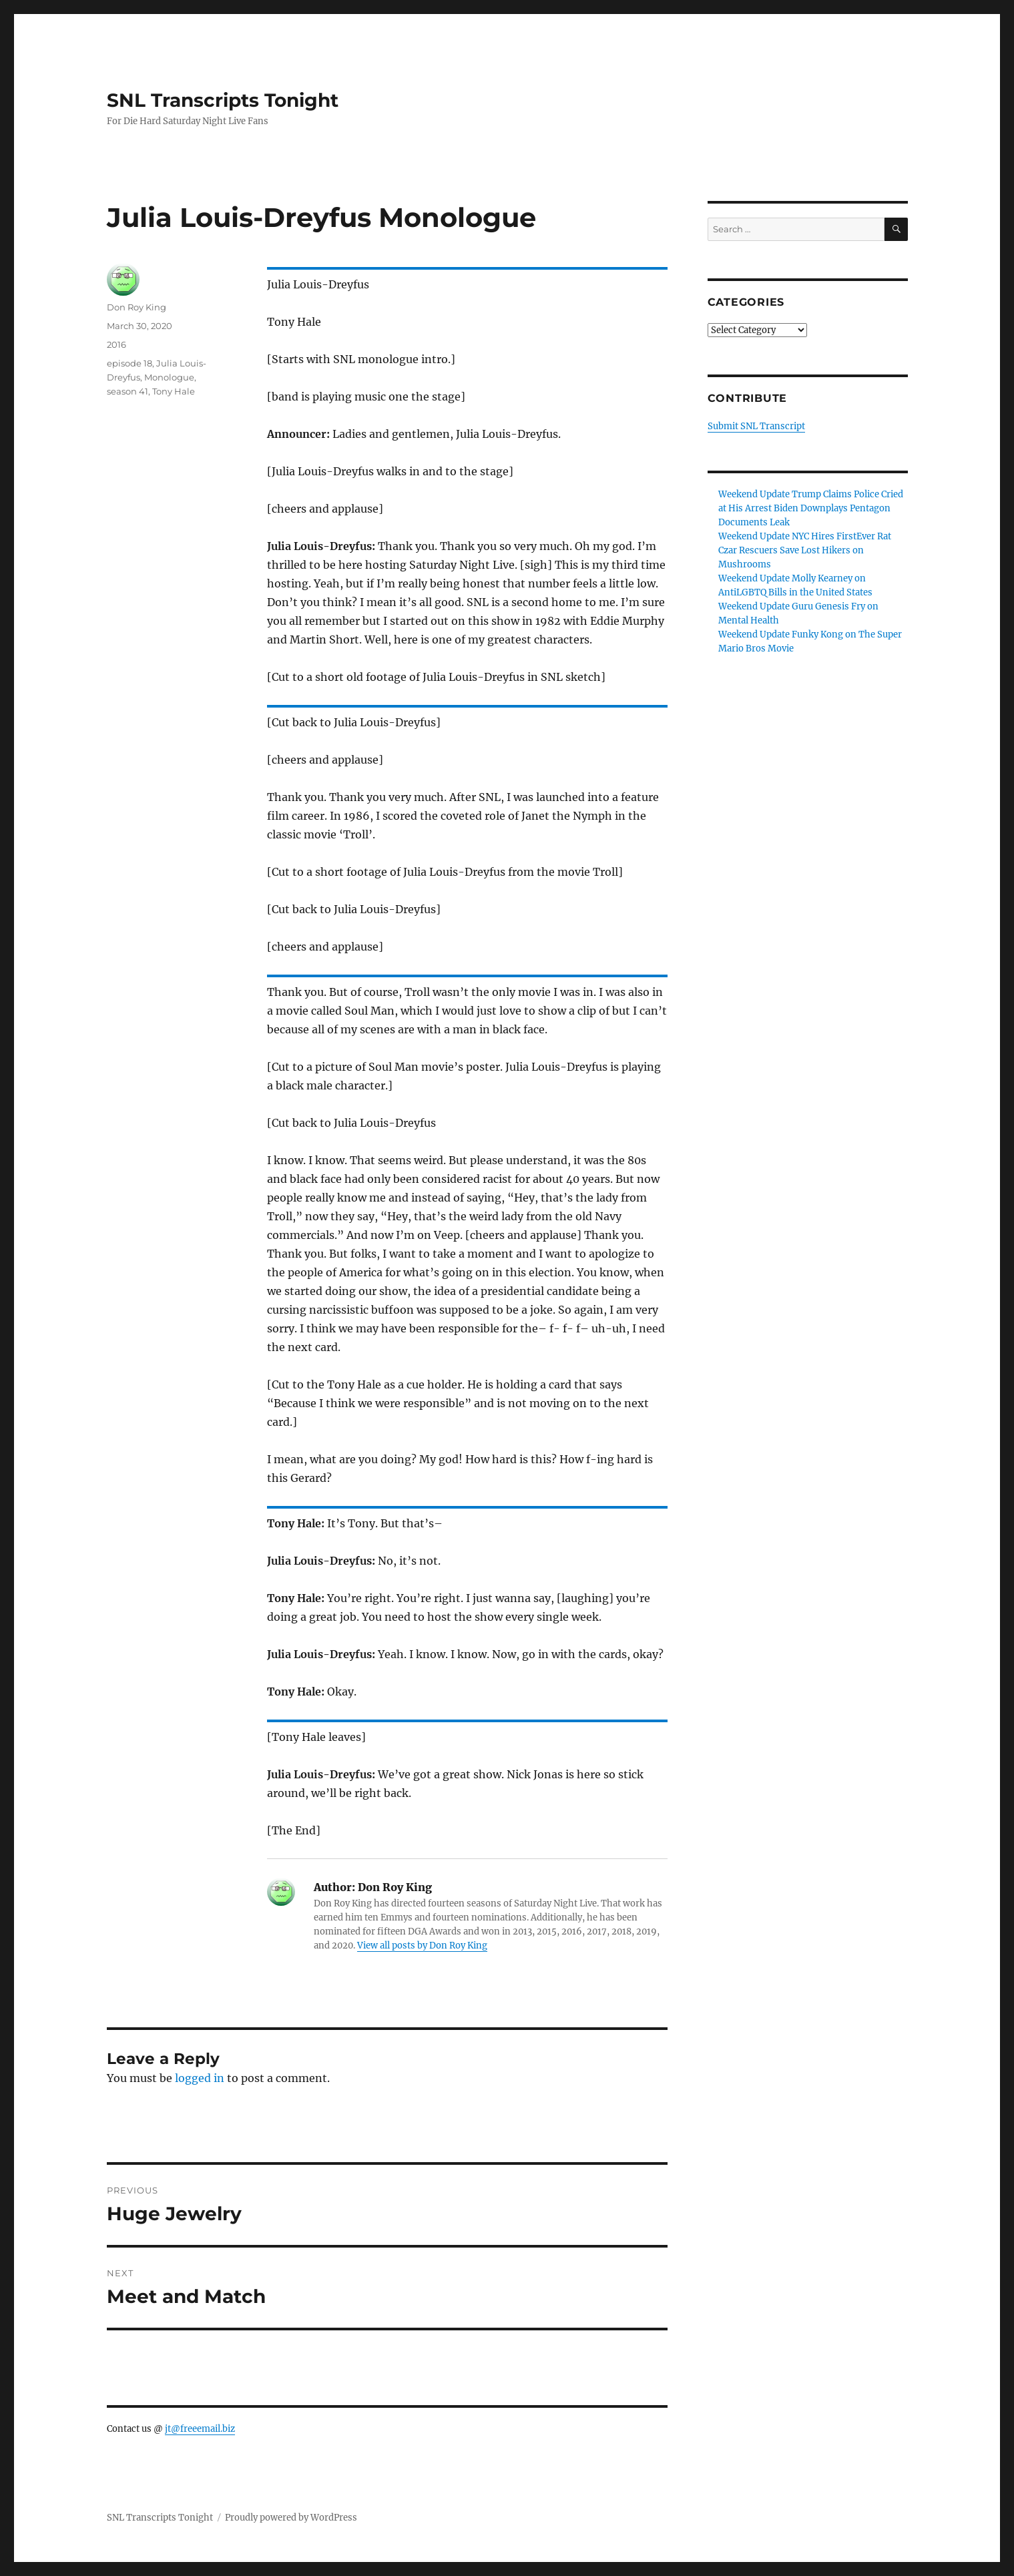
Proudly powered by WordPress (291, 2517)
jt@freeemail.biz (200, 2428)
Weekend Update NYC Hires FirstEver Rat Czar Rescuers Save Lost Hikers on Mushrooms (804, 550)
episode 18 (129, 363)
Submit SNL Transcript (756, 426)
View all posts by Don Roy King (422, 1945)
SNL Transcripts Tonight (222, 100)
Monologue (169, 377)
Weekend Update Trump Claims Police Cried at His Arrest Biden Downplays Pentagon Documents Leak (810, 508)
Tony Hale (173, 391)
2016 (116, 344)
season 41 (127, 391)
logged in (199, 2078)
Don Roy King (136, 307)
